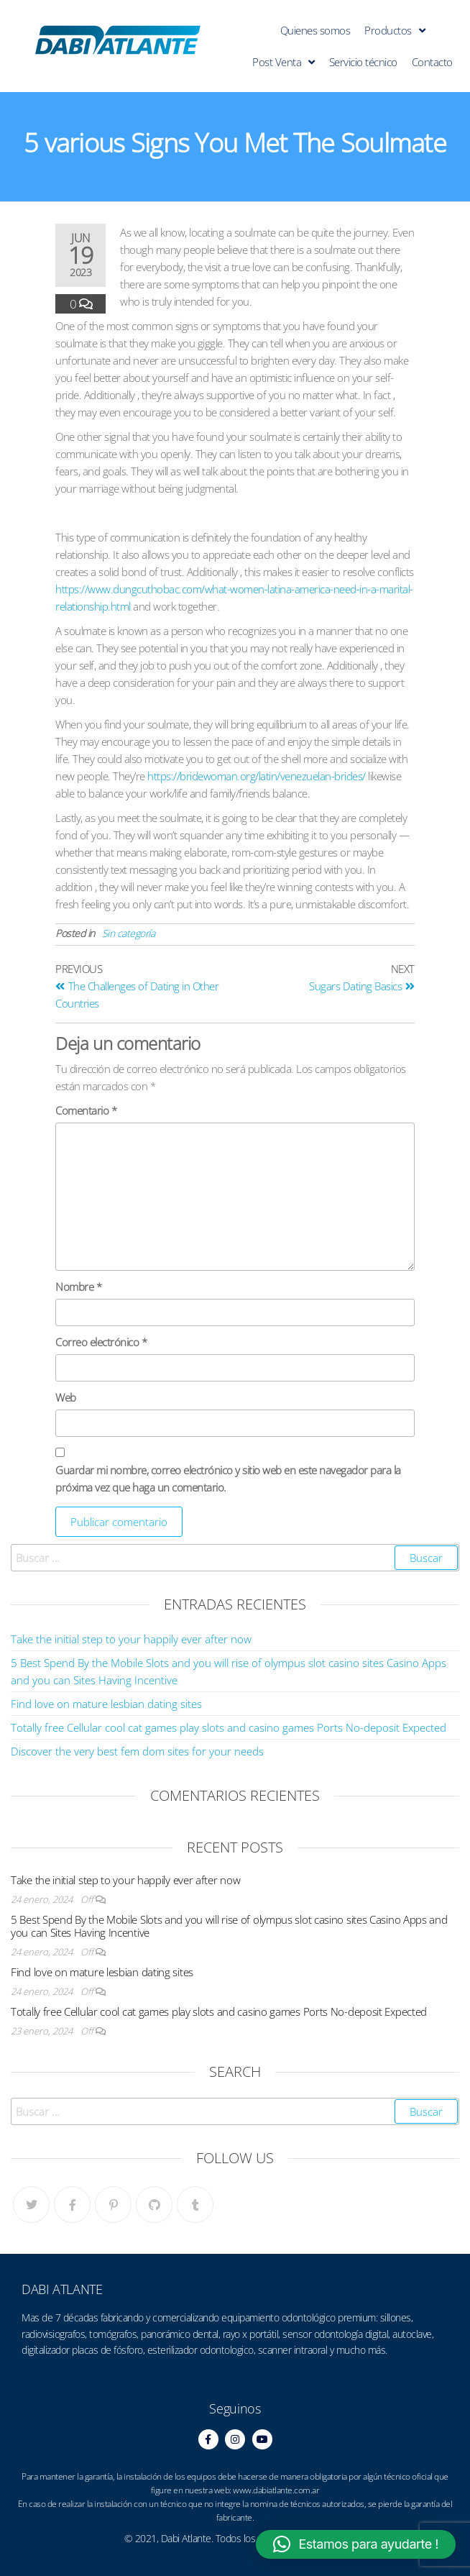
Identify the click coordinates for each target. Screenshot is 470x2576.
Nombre (78, 1286)
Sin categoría (128, 933)
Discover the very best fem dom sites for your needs (137, 1751)
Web (65, 1397)
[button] (356, 2544)
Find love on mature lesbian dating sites (106, 1703)
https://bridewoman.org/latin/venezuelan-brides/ (256, 776)
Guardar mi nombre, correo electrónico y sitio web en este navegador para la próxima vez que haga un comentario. (228, 1478)
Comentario (85, 1110)
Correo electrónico (101, 1342)
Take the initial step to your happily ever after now (131, 1639)
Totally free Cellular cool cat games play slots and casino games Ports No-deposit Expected (228, 1727)
